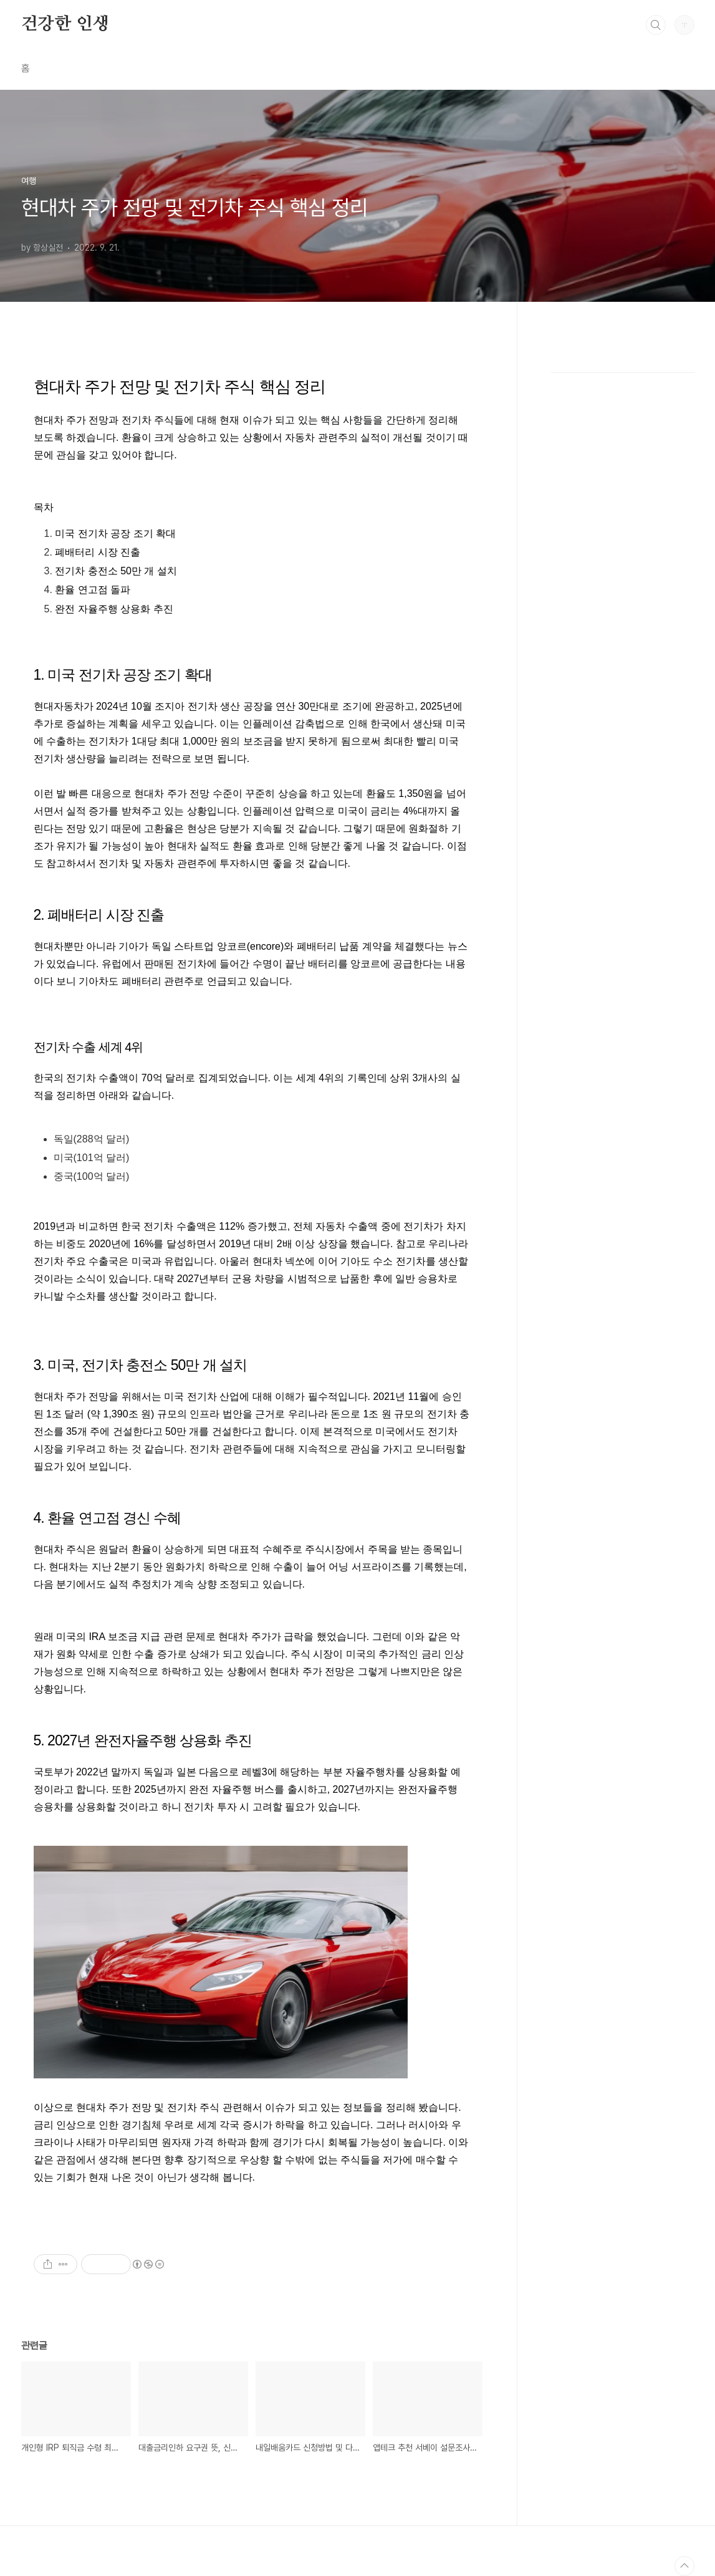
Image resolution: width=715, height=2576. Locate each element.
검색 (655, 25)
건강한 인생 (65, 24)
